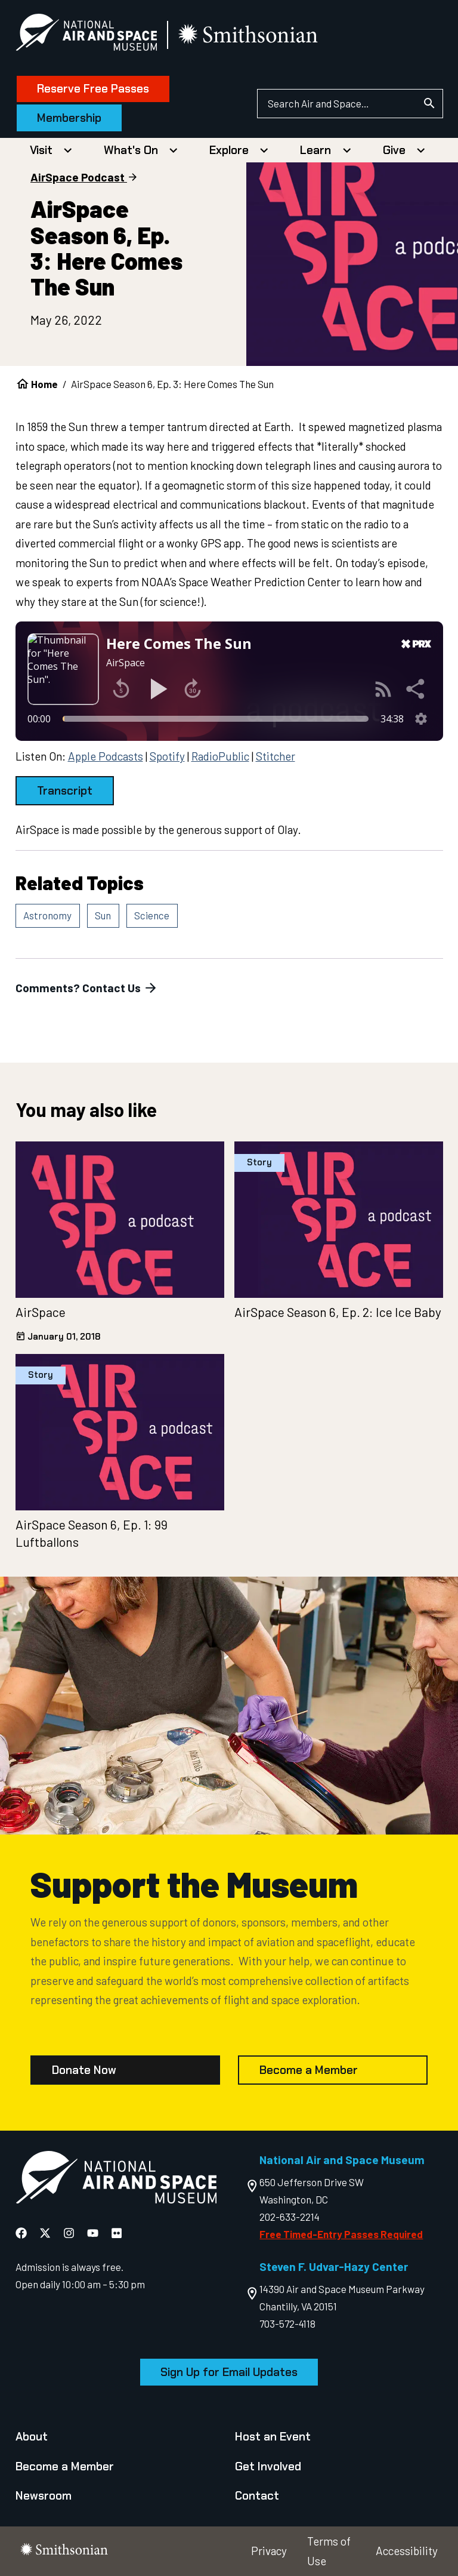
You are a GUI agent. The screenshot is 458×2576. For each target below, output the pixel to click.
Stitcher (275, 756)
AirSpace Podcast (77, 177)
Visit (41, 150)
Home (44, 384)
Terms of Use (329, 2551)
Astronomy (47, 915)
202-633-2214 (289, 2217)
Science (151, 915)
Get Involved (268, 2466)
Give (394, 150)
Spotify (167, 756)
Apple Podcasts (105, 756)
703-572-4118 (287, 2323)
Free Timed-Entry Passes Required (341, 2234)
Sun (103, 915)
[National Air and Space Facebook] (22, 2233)
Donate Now (84, 2070)
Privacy (269, 2550)
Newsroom (44, 2495)
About (32, 2436)
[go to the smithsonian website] (249, 34)
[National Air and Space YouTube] (94, 2233)
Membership (69, 117)
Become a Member (308, 2070)
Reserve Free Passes (93, 88)
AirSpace (41, 1311)
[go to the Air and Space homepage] (116, 2180)
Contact (257, 2495)
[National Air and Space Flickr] (116, 2233)
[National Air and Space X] (46, 2233)
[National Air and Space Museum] (86, 35)
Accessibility (407, 2550)
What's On (131, 150)
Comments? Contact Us (87, 988)
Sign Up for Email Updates (229, 2372)
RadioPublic (220, 756)
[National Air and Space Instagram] (70, 2233)
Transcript (64, 790)
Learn (315, 150)
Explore (229, 150)
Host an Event (273, 2436)
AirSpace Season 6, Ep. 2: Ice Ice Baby (337, 1311)
